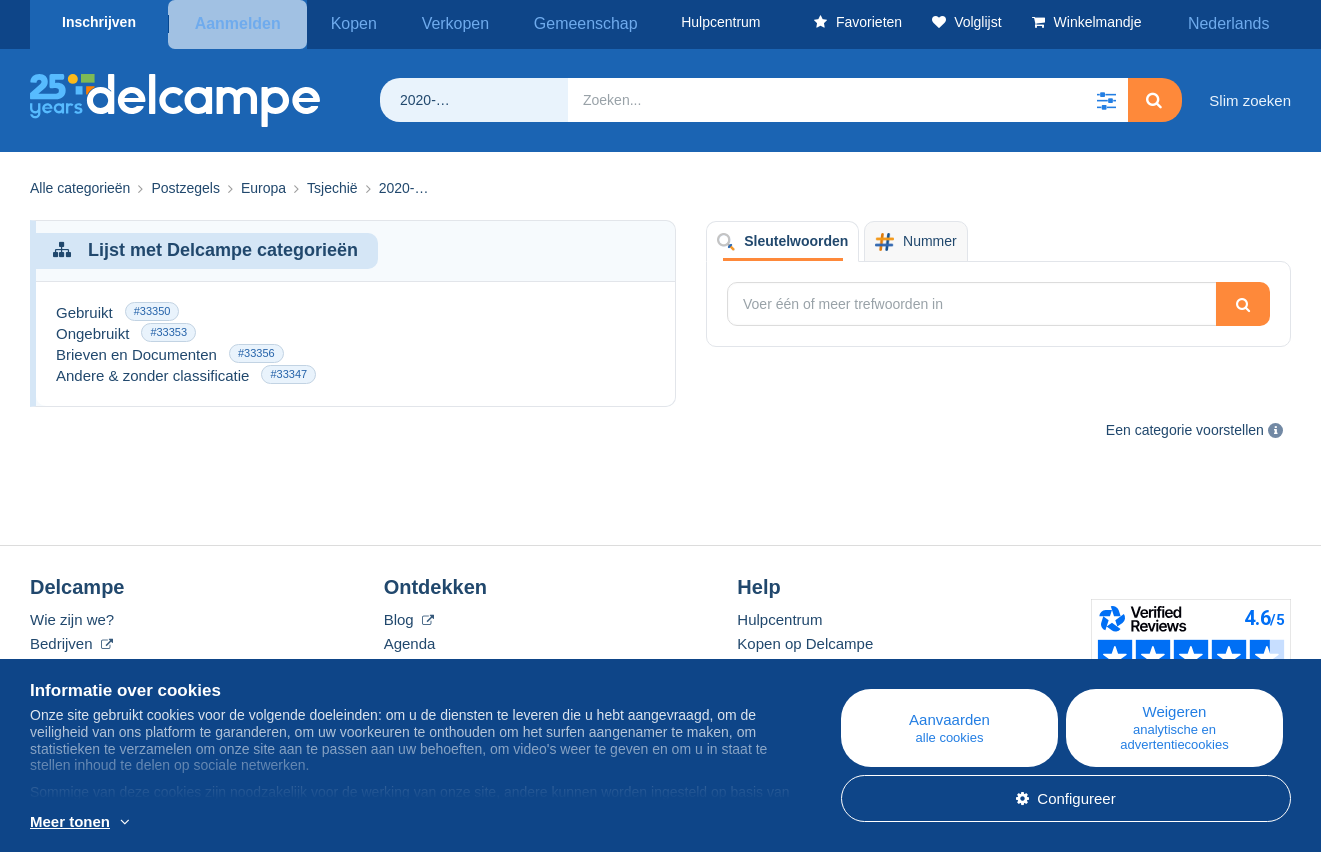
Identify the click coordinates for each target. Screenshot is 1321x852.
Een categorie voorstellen (1185, 425)
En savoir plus (178, 823)
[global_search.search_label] (848, 96)
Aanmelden (237, 22)
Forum (405, 663)
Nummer (915, 237)
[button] (1106, 96)
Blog (409, 615)
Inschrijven (99, 22)
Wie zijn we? (72, 615)
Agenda (410, 639)
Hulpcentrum (779, 615)
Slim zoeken (1250, 95)
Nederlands (1240, 22)
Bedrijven (71, 639)
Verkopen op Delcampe (815, 663)
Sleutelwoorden (782, 237)
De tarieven (68, 663)
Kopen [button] (346, 22)
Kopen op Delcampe (805, 639)
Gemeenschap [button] (541, 22)
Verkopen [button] (430, 22)
